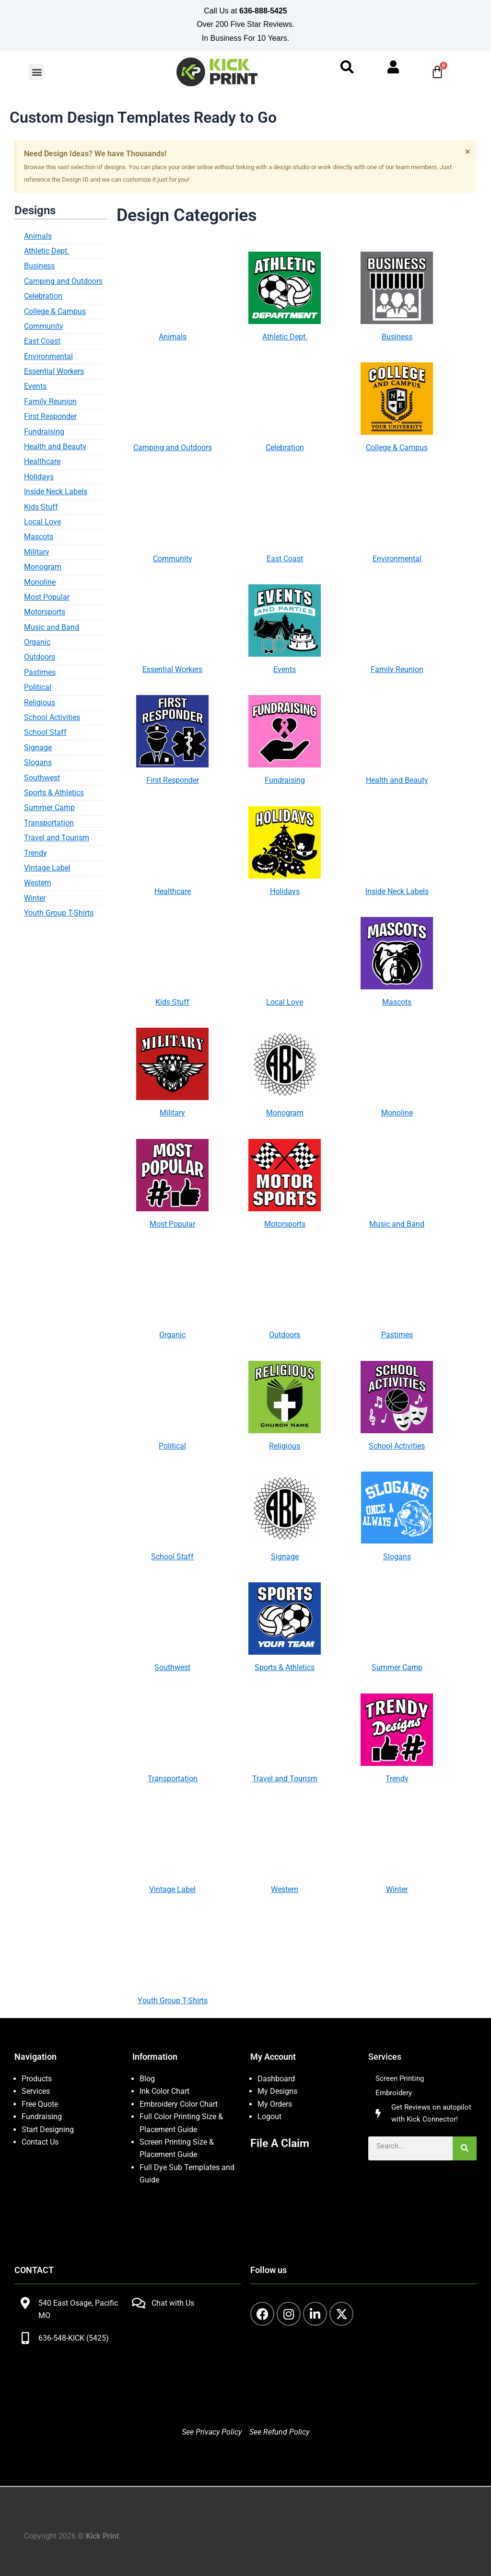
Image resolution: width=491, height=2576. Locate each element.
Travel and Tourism (56, 839)
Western (37, 884)
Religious (39, 703)
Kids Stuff (41, 508)
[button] (37, 73)
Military (36, 553)
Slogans (38, 764)
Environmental (48, 357)
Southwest (42, 779)
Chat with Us (173, 2303)
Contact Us (40, 2142)
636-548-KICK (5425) (73, 2338)
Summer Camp (49, 809)
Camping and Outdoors (63, 282)
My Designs (277, 2091)
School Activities (52, 719)
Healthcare (42, 463)
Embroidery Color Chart (180, 2104)
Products (37, 2078)
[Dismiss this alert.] (468, 153)
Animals (38, 237)
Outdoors (39, 658)
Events (35, 388)
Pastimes (40, 673)
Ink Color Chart (164, 2091)
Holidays (39, 478)
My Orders (274, 2104)
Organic (37, 644)
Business (39, 267)
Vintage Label (47, 869)
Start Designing (48, 2129)
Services (36, 2091)
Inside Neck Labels (55, 493)
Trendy (35, 854)
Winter (35, 899)
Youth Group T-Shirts (59, 914)
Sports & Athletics (54, 794)
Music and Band (51, 628)
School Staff (45, 734)
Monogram (42, 568)
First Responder (50, 418)
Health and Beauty (55, 448)
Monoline (40, 583)
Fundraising (44, 433)
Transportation (49, 824)
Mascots (38, 538)
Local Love (42, 523)
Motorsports (44, 613)
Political (37, 689)
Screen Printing (401, 2078)
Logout (269, 2116)
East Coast (42, 343)
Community (43, 327)
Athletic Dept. (46, 252)
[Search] (465, 2151)
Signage (38, 749)
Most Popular (47, 598)
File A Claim (281, 2143)
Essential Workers (54, 373)
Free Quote (40, 2104)
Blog (147, 2078)
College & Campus (55, 312)
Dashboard (276, 2078)
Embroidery (394, 2094)
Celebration (43, 297)
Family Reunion (50, 402)
